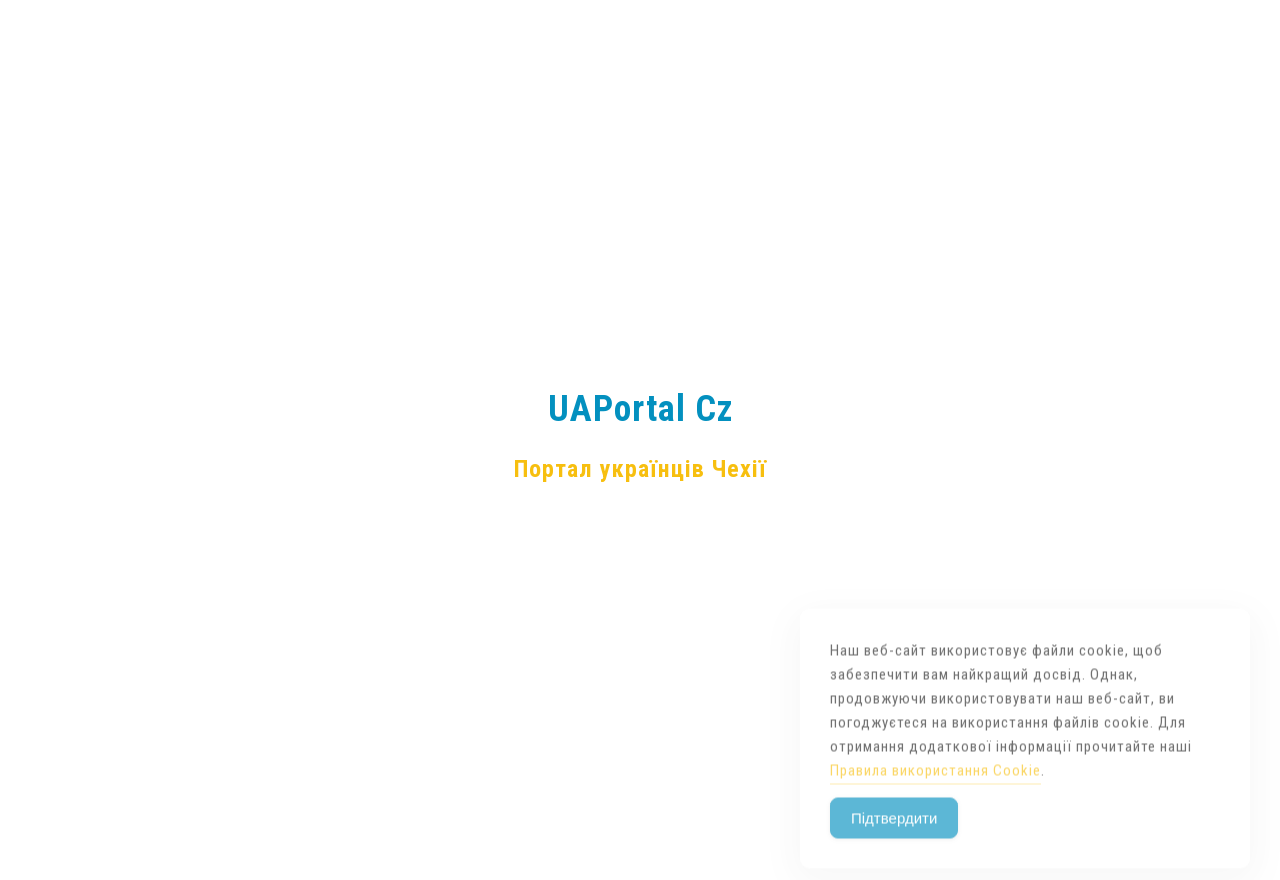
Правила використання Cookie (935, 793)
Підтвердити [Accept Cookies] (894, 840)
